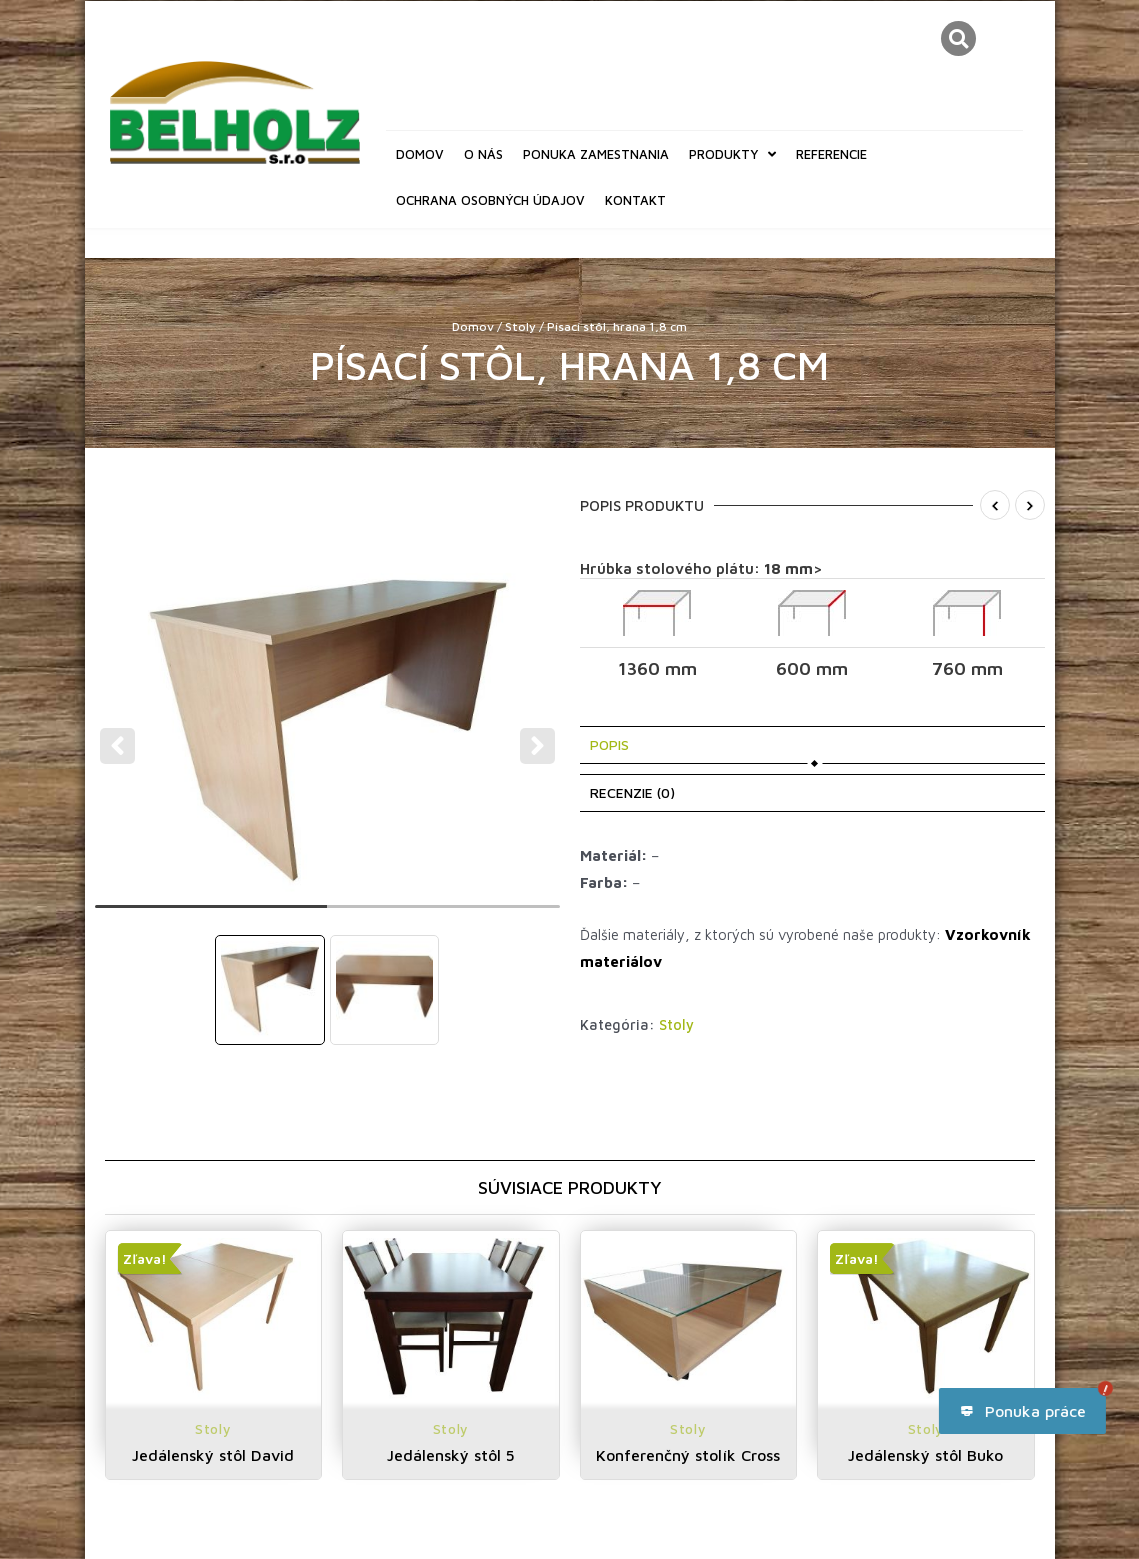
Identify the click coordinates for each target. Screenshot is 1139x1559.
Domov (420, 154)
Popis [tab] (609, 744)
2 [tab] (443, 915)
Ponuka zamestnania (596, 154)
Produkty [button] (732, 154)
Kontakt (635, 200)
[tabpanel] (328, 733)
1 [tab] (211, 915)
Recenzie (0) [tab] (632, 792)
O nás (483, 154)
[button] (958, 38)
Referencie (831, 154)
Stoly (520, 326)
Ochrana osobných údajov (490, 200)
